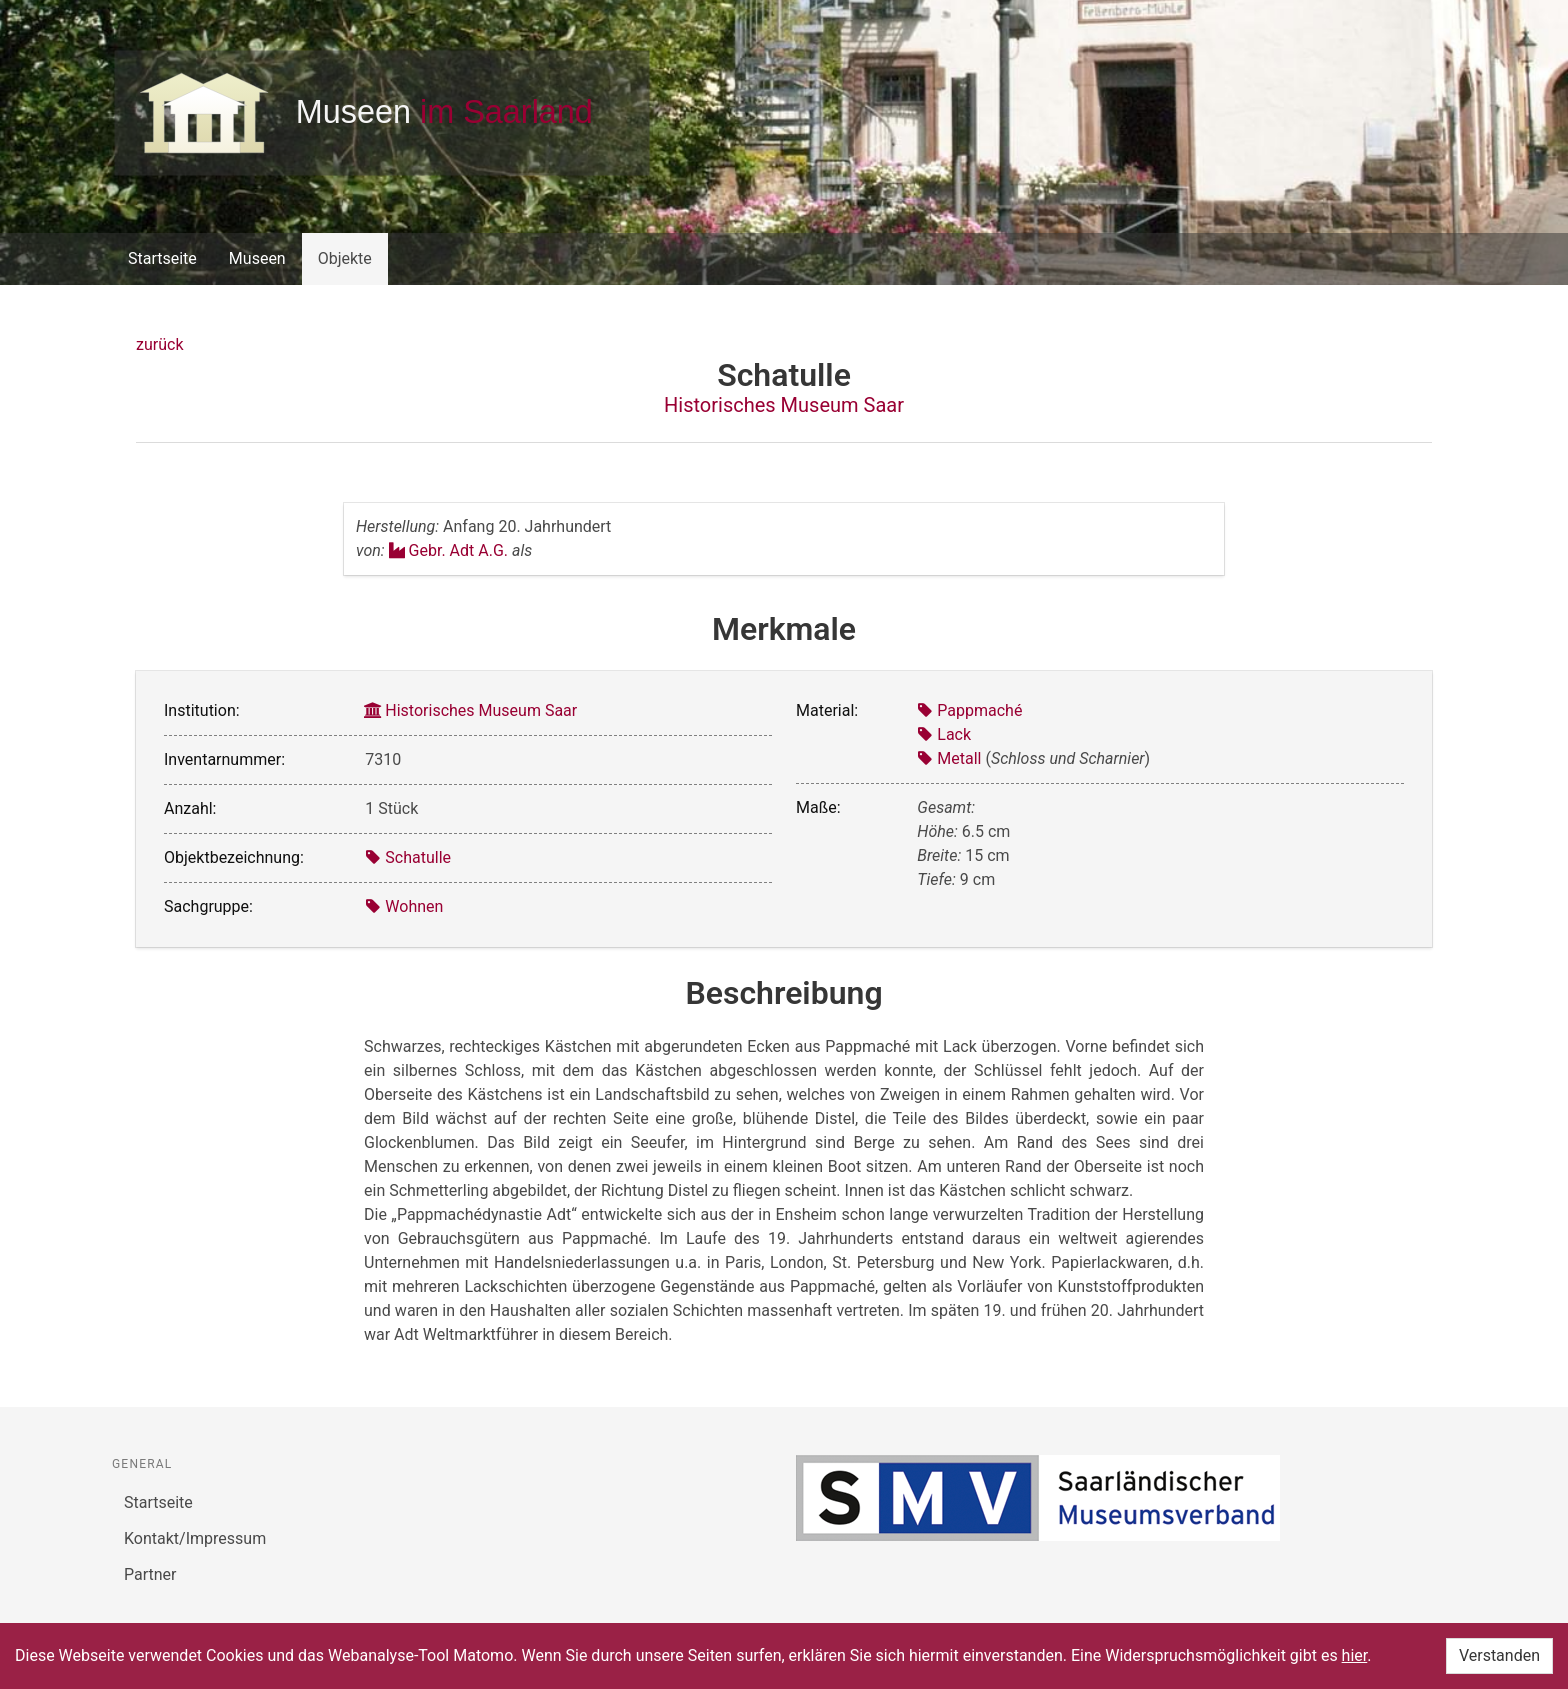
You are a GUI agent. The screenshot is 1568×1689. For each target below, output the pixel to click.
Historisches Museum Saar (784, 405)
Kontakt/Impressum (195, 1538)
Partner (150, 1574)
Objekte (345, 258)
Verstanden (1499, 1655)
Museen (257, 258)
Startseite (162, 258)
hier (1355, 1655)
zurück (159, 344)
